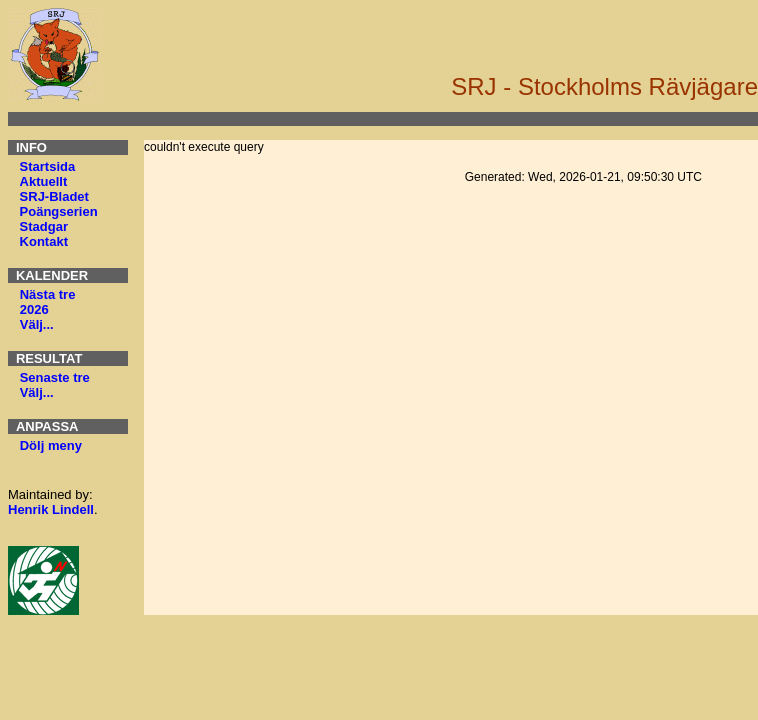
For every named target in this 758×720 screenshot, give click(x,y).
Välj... (37, 324)
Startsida (48, 166)
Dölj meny (51, 445)
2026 (34, 309)
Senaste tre (55, 377)
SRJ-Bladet (54, 196)
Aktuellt (44, 181)
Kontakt (44, 241)
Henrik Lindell (51, 509)
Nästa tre (48, 294)
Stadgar (44, 226)
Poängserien (59, 211)
